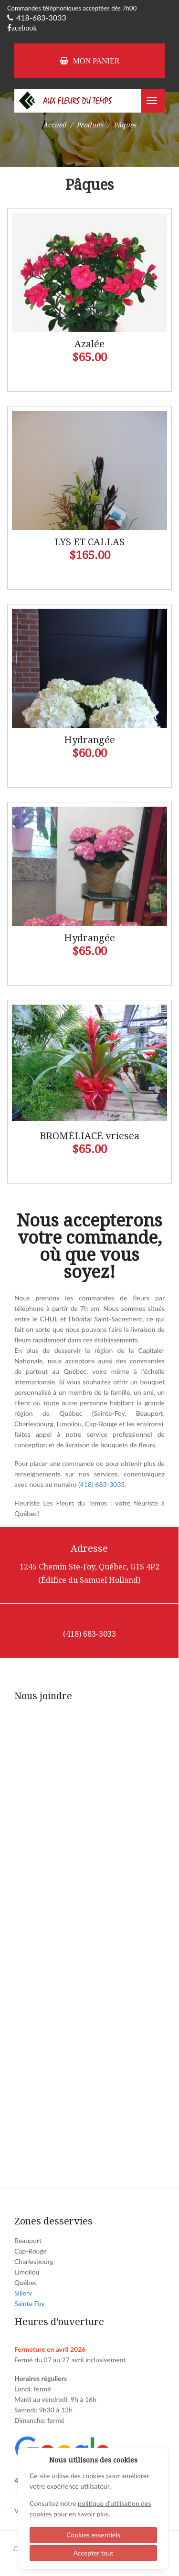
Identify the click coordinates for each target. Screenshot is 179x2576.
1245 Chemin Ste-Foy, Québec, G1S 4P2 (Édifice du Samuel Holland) (89, 1573)
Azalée (89, 344)
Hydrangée (89, 740)
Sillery (23, 2293)
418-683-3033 (36, 17)
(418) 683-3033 (101, 1484)
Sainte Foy (29, 2303)
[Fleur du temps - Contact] (88, 1939)
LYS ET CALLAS (89, 542)
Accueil (54, 125)
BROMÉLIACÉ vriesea (89, 1136)
